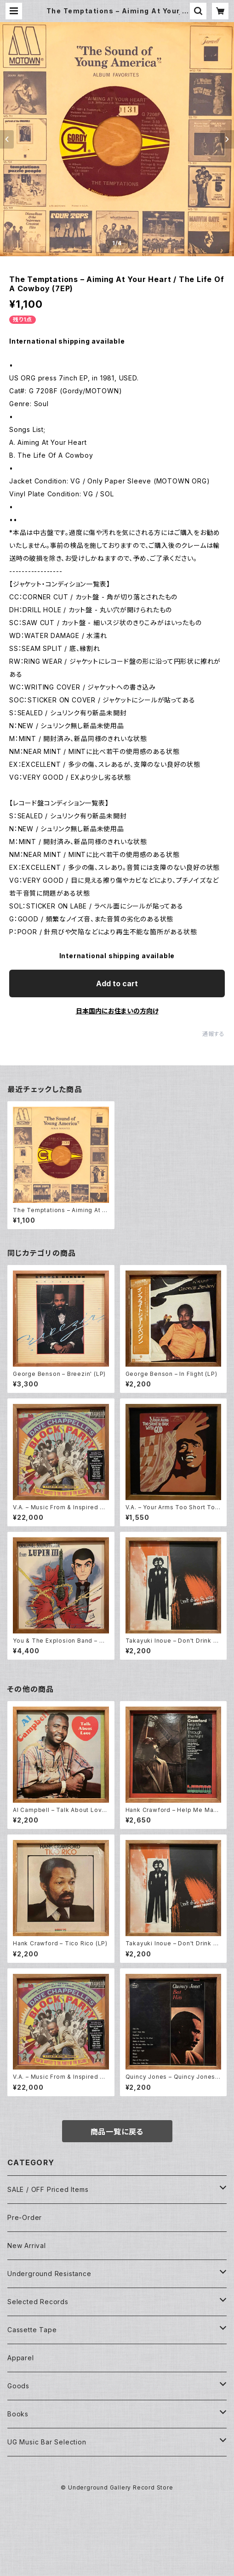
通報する (213, 1033)
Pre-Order (24, 2217)
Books (18, 2414)
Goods (18, 2386)
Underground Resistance (49, 2273)
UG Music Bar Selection (46, 2442)
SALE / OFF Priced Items (47, 2189)
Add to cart (117, 983)
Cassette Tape (32, 2330)
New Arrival (26, 2245)
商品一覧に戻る (117, 2131)
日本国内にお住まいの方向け (117, 1011)
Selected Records (37, 2302)
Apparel (20, 2358)
